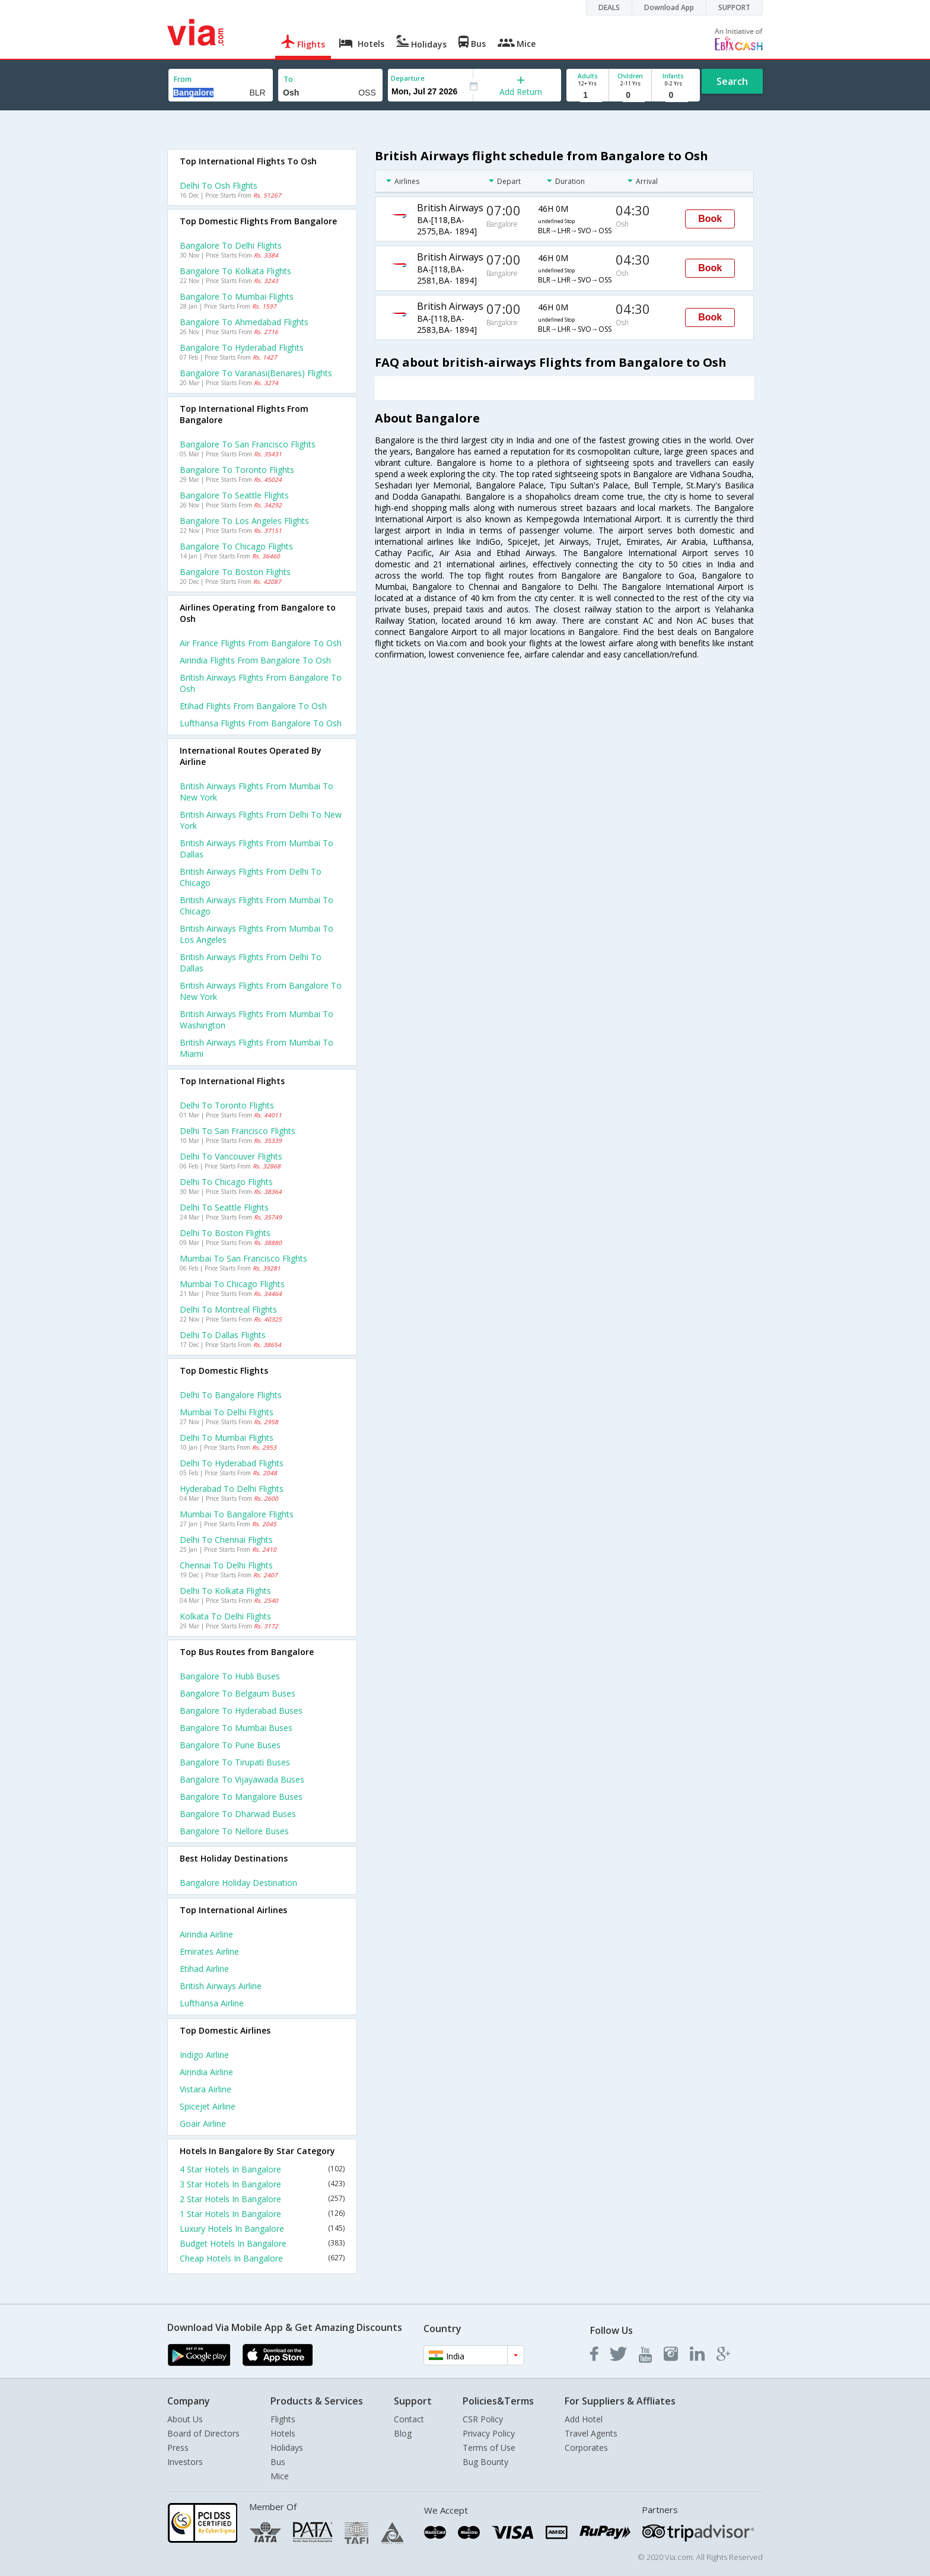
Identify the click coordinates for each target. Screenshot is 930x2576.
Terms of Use (489, 2447)
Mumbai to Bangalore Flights (237, 1514)
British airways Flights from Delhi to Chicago (250, 877)
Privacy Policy (489, 2433)
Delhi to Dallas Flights (223, 1335)
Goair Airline (203, 2123)
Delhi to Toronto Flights (227, 1105)
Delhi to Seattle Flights (224, 1207)
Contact (409, 2419)
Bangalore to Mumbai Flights (237, 296)
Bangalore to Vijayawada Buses (242, 1779)
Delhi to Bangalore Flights (231, 1394)
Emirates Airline (209, 1951)
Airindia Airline (206, 1934)
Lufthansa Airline (212, 2003)
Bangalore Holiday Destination (238, 1882)
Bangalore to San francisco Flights (248, 444)
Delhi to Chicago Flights (226, 1181)
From (183, 79)
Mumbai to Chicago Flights (232, 1283)
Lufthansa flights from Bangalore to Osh (261, 723)
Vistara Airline (205, 2089)
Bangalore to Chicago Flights (236, 546)
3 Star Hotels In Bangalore (262, 2184)
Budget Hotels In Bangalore (262, 2243)
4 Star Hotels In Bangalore (262, 2169)
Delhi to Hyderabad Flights (232, 1463)
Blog (403, 2433)
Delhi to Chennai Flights (226, 1539)
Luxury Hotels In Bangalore (262, 2228)
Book (710, 219)
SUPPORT (734, 7)
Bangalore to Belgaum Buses (237, 1693)
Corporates (586, 2447)
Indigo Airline (204, 2054)
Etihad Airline (204, 1968)
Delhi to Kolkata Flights (225, 1590)
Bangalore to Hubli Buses (230, 1676)
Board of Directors (203, 2433)
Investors (185, 2461)
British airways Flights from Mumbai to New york (256, 791)
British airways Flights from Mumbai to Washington (256, 1019)
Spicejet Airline (207, 2106)
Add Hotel (584, 2419)
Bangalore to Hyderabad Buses (241, 1710)
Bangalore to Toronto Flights (237, 469)
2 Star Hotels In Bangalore (262, 2199)
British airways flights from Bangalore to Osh (261, 683)
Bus (277, 2461)
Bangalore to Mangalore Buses (241, 1796)
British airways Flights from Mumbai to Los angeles (256, 934)
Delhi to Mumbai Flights (226, 1437)
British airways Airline (221, 1985)
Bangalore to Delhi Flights (231, 245)
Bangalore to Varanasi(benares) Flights (256, 373)
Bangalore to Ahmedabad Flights (244, 322)
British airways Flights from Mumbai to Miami (256, 1048)
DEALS (609, 7)
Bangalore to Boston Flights (235, 571)
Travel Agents (591, 2433)
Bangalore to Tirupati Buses (235, 1762)
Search (732, 81)
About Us (185, 2419)
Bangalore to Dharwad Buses (238, 1813)
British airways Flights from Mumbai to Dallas (256, 848)
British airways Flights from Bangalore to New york (261, 991)
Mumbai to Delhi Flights (226, 1412)
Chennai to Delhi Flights (226, 1565)
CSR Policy (483, 2419)
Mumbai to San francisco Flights (243, 1258)
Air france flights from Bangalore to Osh (261, 643)
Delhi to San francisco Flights (237, 1130)
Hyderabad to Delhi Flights (232, 1488)
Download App (669, 7)
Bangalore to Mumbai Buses (236, 1727)
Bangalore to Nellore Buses (234, 1831)
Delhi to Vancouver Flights (231, 1156)
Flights (282, 2419)
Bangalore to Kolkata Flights (235, 271)
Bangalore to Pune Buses (230, 1745)
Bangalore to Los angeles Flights (244, 520)
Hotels (282, 2433)
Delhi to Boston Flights (225, 1232)
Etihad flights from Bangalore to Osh (253, 706)
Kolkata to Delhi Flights (225, 1616)
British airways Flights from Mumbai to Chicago (256, 905)
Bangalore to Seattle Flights (234, 495)
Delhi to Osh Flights (218, 185)
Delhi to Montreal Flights (228, 1309)
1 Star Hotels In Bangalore (262, 2213)
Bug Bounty (485, 2461)
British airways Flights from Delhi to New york (261, 820)
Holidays (286, 2447)
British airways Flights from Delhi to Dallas (250, 962)
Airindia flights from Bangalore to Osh (255, 660)
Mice (279, 2476)
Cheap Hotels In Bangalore (262, 2258)
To (288, 79)
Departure (408, 78)
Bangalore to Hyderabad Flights (242, 347)
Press (178, 2447)
